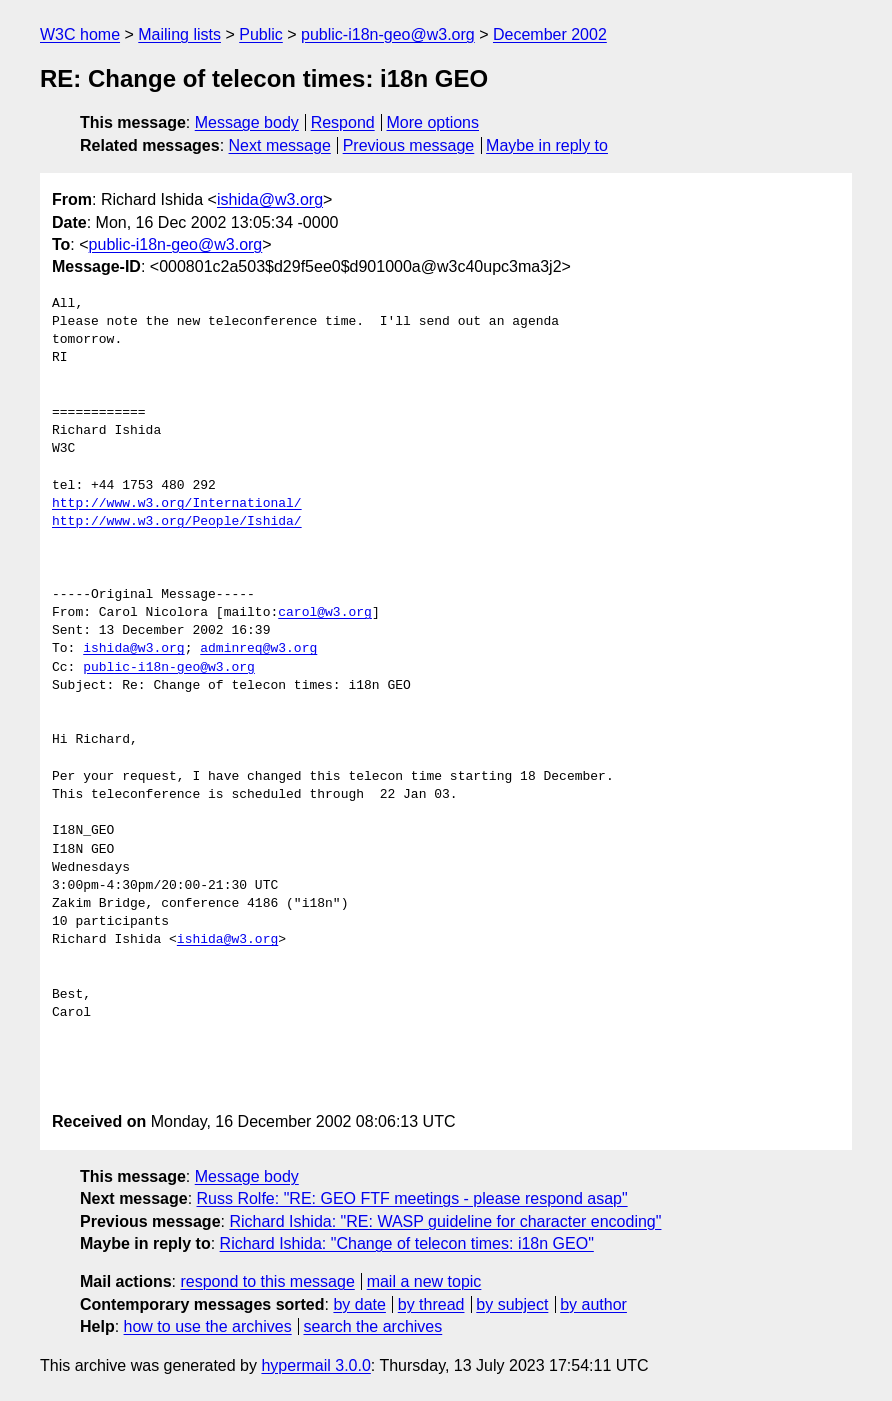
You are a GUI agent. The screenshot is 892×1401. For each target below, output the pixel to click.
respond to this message (267, 1281)
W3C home (80, 34)
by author (593, 1304)
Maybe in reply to (547, 145)
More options (433, 122)
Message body (247, 122)
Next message (280, 145)
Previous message (409, 145)
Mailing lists (179, 34)
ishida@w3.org (270, 199)
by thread (431, 1304)
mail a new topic (424, 1281)
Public (261, 34)
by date (359, 1304)
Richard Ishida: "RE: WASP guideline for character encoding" (445, 1221)
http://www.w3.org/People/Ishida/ (177, 522)
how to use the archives (208, 1326)
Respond (343, 122)
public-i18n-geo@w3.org (388, 34)
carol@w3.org (325, 613)
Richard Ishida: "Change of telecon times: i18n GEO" (407, 1243)
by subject (512, 1304)
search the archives (373, 1326)
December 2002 (550, 34)
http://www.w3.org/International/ (177, 504)
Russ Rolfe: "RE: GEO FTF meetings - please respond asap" (412, 1198)
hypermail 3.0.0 (315, 1365)
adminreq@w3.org (258, 649)
